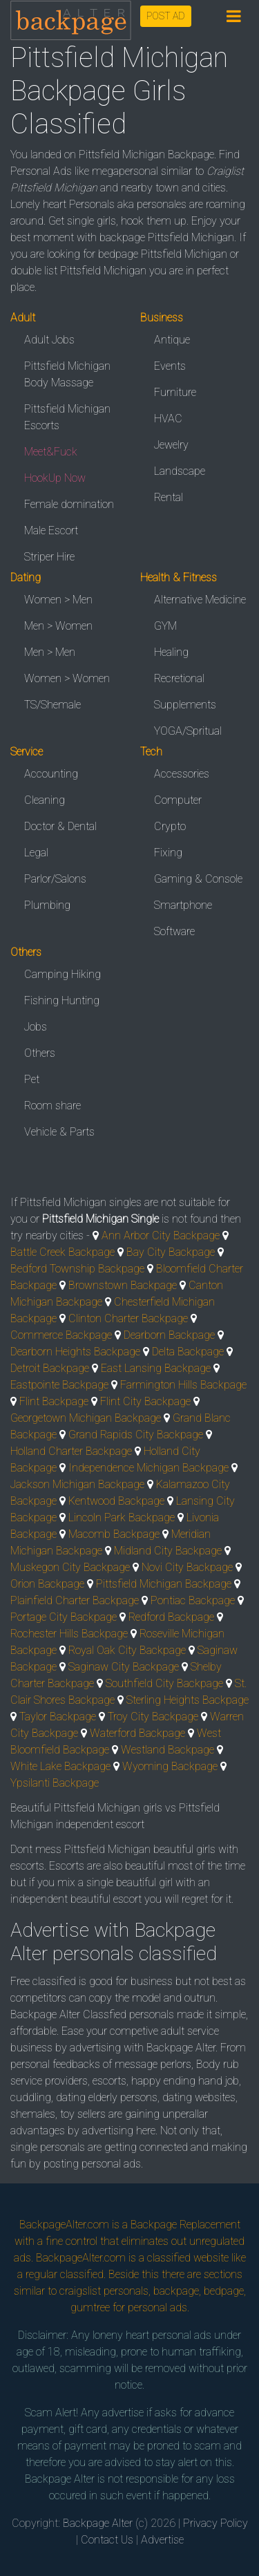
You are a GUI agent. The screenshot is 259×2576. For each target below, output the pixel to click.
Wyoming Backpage (170, 1766)
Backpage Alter (98, 2523)
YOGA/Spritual (188, 730)
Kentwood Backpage (116, 1500)
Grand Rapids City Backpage (135, 1434)
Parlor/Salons (55, 878)
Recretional (179, 678)
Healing (171, 652)
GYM (165, 625)
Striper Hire (49, 556)
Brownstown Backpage (122, 1285)
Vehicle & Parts (59, 1131)
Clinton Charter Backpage (128, 1318)
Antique (172, 339)
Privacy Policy (215, 2523)
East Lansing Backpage (156, 1368)
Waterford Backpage (137, 1733)
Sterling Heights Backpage (187, 1700)
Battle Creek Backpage (62, 1252)
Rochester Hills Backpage (69, 1633)
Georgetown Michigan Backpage (85, 1418)
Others (39, 1053)
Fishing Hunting (61, 1000)
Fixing (168, 852)
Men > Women (58, 625)
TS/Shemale (52, 704)
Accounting (51, 773)
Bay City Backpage (170, 1252)
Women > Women (67, 678)
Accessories (181, 773)
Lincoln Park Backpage (121, 1517)
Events (170, 366)
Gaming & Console (198, 878)
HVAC (168, 418)
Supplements (185, 704)
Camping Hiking (62, 974)
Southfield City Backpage (164, 1683)
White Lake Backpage (60, 1766)
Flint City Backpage (145, 1401)
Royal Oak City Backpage (127, 1650)
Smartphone (183, 905)
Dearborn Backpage (169, 1335)
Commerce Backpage (61, 1335)
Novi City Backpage (187, 1567)
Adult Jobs (49, 339)
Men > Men (49, 652)
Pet (31, 1079)
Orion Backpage (47, 1583)
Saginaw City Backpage (123, 1666)
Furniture (175, 392)
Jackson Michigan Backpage (77, 1484)
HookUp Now (55, 478)
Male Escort (51, 530)
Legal (36, 852)
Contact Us (107, 2539)
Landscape (179, 471)
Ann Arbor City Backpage (161, 1235)
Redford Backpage (171, 1617)
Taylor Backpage (57, 1716)
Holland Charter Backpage (71, 1451)
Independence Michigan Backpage (148, 1467)
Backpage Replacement (185, 2224)
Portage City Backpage (63, 1617)
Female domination (69, 504)
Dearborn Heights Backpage (75, 1351)
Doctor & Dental (60, 826)
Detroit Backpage (49, 1368)
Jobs (35, 1026)
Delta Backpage (188, 1351)
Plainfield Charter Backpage (74, 1600)
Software (174, 931)
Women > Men (58, 599)
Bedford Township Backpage (77, 1268)
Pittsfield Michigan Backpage (163, 1583)
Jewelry (171, 444)
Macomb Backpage (114, 1534)
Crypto (170, 826)
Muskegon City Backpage (70, 1567)
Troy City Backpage (153, 1716)
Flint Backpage (53, 1401)
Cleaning (44, 800)
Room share (52, 1105)
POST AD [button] (165, 15)
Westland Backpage (167, 1749)
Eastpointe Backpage (59, 1384)
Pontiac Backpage (193, 1600)
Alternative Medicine (200, 599)
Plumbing (47, 905)
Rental (168, 497)
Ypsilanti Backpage (54, 1782)
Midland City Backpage (168, 1550)
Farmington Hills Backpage (183, 1384)
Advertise (162, 2539)
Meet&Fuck (50, 451)
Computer (178, 800)
